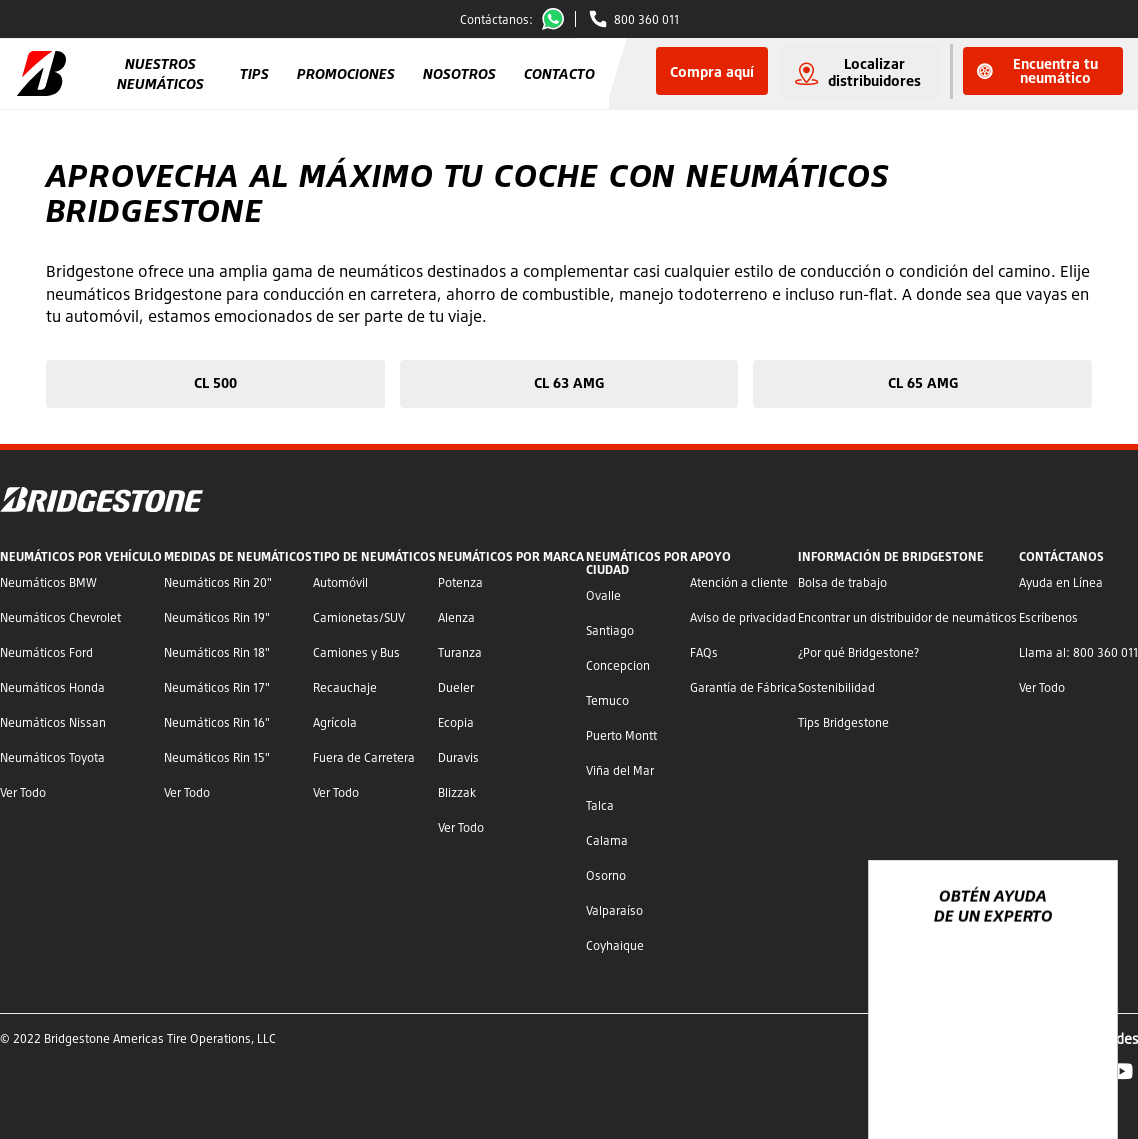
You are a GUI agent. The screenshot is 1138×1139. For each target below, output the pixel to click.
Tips (254, 73)
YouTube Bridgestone (1122, 1071)
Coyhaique (615, 945)
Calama (607, 840)
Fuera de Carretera (364, 757)
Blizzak (457, 792)
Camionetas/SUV (359, 617)
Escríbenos (1048, 617)
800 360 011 (646, 19)
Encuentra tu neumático (1037, 70)
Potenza (460, 582)
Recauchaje (345, 687)
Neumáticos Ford (46, 652)
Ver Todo (23, 792)
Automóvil (340, 582)
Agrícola (335, 722)
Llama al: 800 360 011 (1078, 652)
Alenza (456, 617)
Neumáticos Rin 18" (217, 652)
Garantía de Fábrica (743, 687)
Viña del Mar (620, 770)
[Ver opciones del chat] (1080, 1066)
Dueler (456, 687)
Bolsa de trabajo (842, 582)
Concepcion (618, 665)
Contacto (559, 73)
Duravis (458, 757)
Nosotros (459, 73)
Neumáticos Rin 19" (217, 617)
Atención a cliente (739, 582)
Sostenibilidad (836, 687)
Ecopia (456, 722)
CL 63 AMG (569, 382)
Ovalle (603, 595)
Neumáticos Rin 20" (218, 582)
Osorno (606, 875)
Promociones (346, 73)
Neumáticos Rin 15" (217, 757)
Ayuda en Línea (1061, 582)
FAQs (704, 652)
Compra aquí (712, 71)
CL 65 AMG (923, 382)
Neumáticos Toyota (52, 757)
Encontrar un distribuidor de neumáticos (907, 617)
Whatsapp (557, 19)
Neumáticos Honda (52, 687)
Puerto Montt (621, 735)
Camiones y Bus (356, 652)
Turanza (460, 652)
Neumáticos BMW (48, 582)
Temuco (607, 700)
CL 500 (215, 382)
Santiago (610, 630)
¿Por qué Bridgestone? (858, 652)
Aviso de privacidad (743, 617)
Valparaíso (614, 910)
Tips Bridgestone (843, 722)
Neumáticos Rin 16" (217, 722)
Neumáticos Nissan (53, 722)
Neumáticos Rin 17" (217, 687)
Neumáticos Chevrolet (60, 617)
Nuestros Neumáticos (160, 73)
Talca (600, 805)
